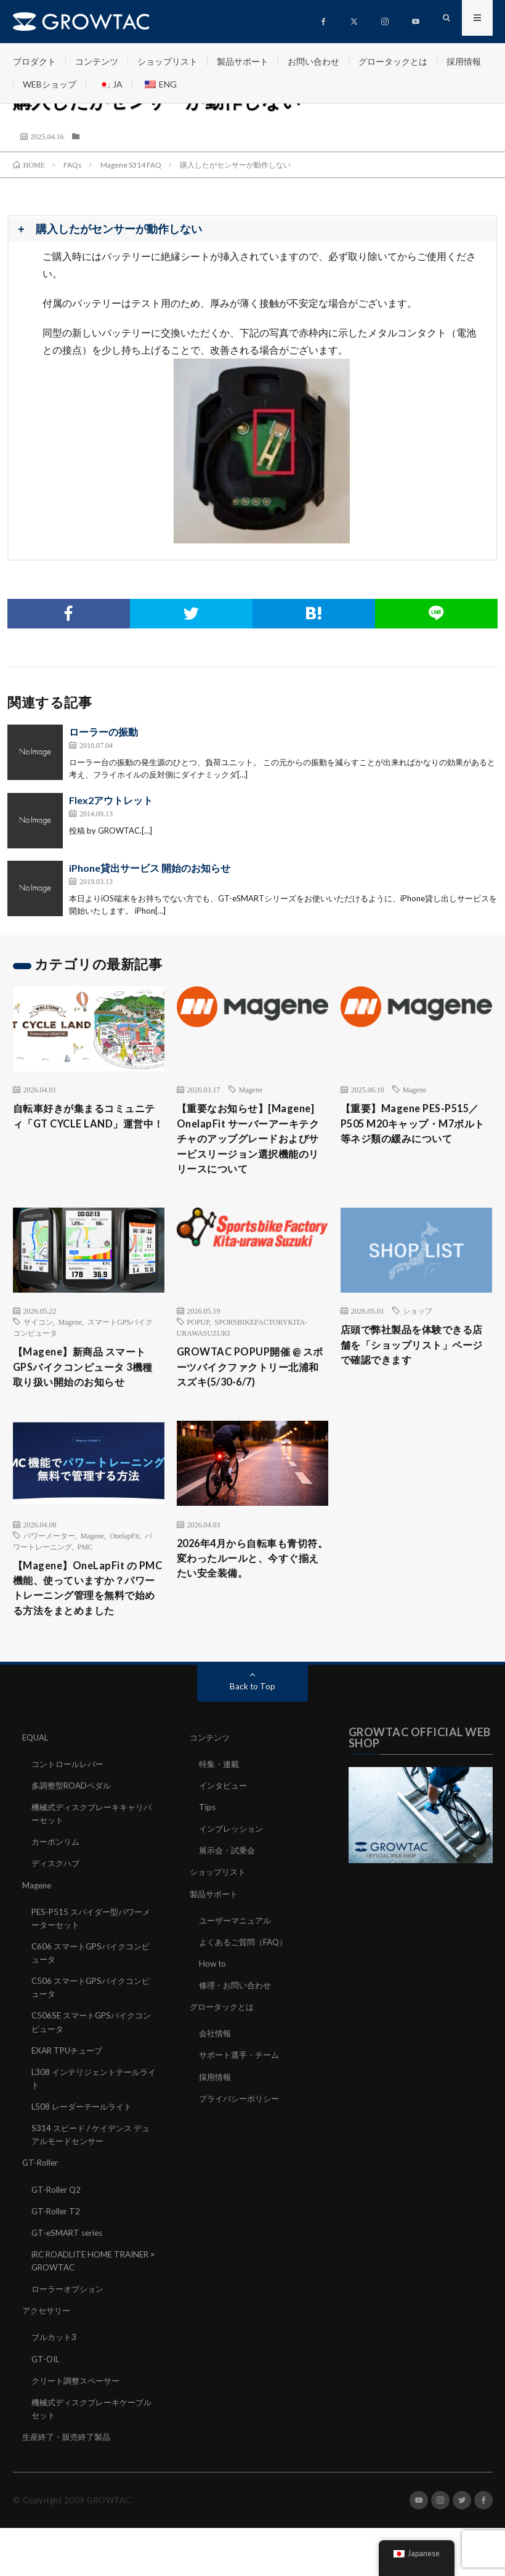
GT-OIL (46, 2407)
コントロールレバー (70, 1815)
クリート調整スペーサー (78, 2429)
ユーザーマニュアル (238, 1970)
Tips (207, 1858)
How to (213, 2014)
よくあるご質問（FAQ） (246, 1992)
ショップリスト (167, 61)
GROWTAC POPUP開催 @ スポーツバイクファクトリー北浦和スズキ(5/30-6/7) (251, 1393)
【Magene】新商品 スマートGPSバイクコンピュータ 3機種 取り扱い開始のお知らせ (87, 1393)
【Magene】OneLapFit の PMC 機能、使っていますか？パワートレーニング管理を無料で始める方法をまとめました (87, 1628)
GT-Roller (41, 2212)
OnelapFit (124, 1563)
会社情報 (216, 2083)
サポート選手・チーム (242, 2105)
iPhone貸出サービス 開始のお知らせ (149, 868)
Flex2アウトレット (111, 800)
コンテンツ (96, 61)
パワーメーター (49, 1563)
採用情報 (463, 61)
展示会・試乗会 (229, 1901)
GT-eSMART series (69, 2282)
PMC (85, 1575)
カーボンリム (57, 1892)
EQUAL (36, 1788)
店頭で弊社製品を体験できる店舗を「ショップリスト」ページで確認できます (415, 1371)
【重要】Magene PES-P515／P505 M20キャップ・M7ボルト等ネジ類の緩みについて (415, 1125)
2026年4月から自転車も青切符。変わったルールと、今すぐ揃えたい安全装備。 (251, 1597)
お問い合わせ (313, 61)
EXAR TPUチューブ (69, 2100)
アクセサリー (48, 2359)
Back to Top (253, 1737)
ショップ (417, 1335)
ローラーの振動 (103, 731)
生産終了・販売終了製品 (69, 2485)
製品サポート (243, 61)
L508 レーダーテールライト (85, 2156)
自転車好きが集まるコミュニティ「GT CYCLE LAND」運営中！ (87, 1125)
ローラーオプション (70, 2338)
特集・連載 (220, 1815)
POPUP (198, 1346)
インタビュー (225, 1836)
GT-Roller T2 (56, 2260)
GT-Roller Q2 (57, 2238)
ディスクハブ (57, 1914)
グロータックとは (392, 61)
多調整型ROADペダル (74, 1836)
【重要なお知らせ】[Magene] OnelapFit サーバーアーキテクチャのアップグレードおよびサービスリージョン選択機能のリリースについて (251, 1150)
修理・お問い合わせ (238, 2035)
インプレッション (233, 1879)
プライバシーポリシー (242, 2148)
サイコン (38, 1346)
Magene (251, 1089)
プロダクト (34, 61)
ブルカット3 (55, 2386)
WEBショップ (49, 84)
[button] (252, 229)
